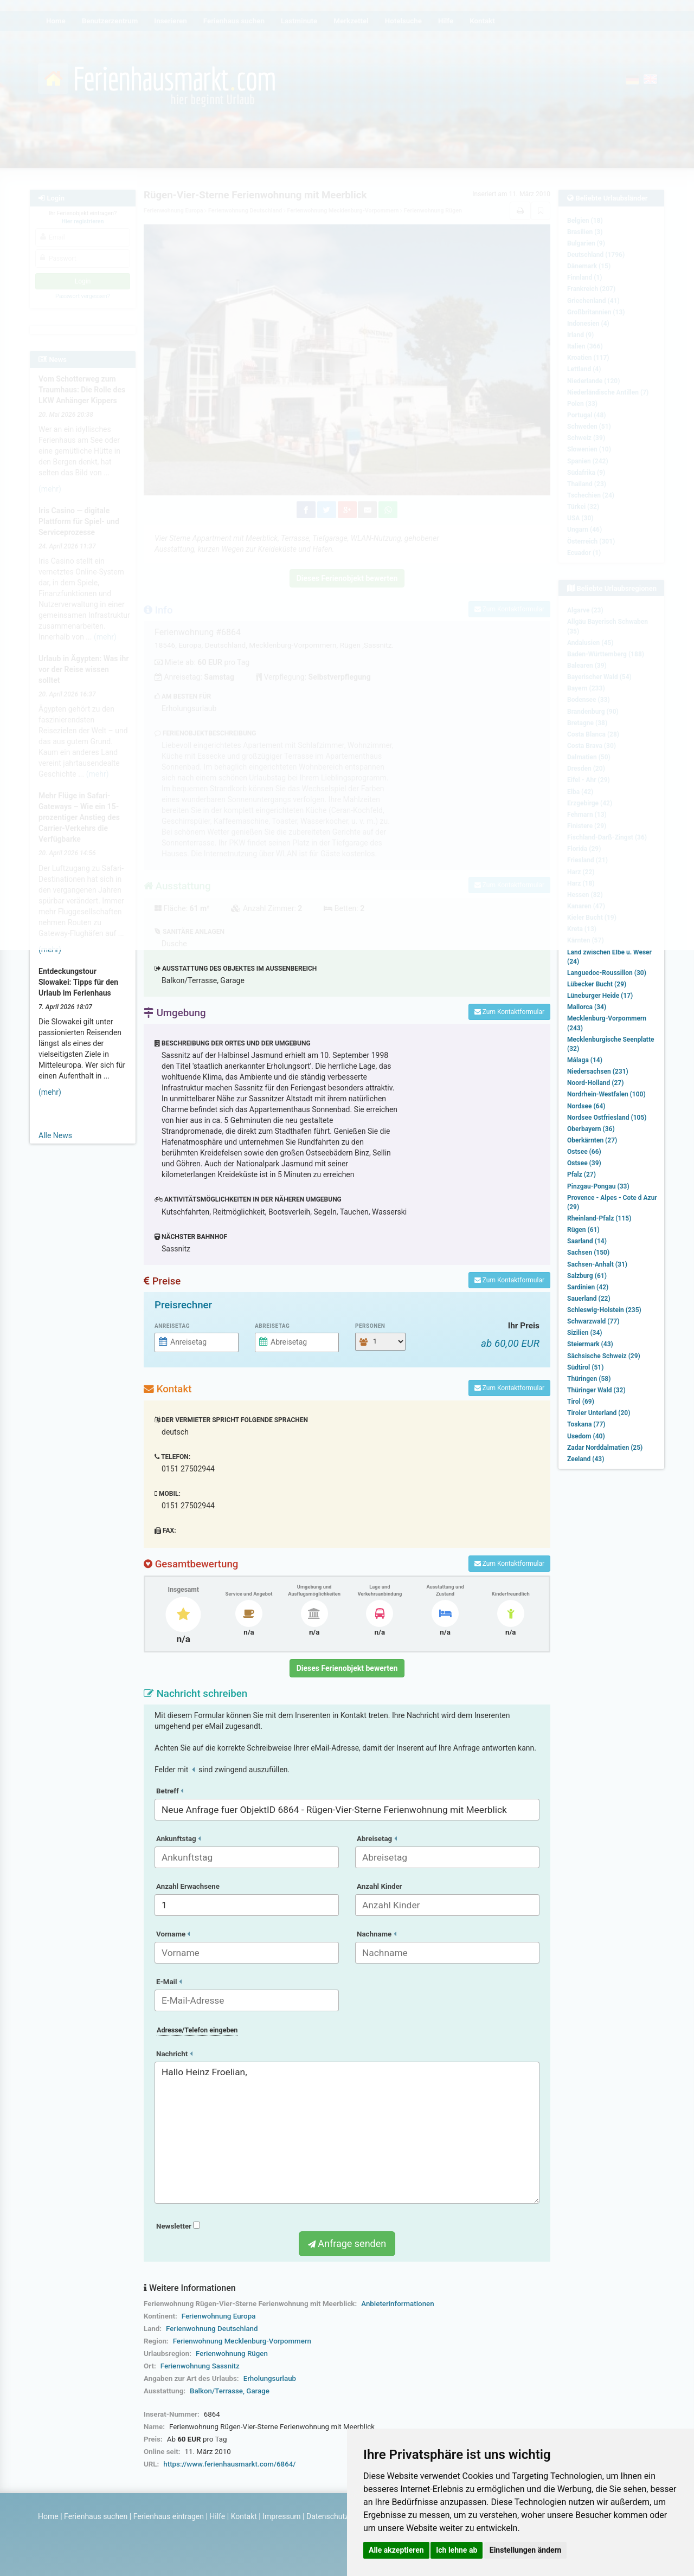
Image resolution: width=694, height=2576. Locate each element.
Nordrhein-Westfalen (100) (606, 1094)
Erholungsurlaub (269, 2378)
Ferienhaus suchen (95, 2516)
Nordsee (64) (586, 1106)
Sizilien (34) (584, 1333)
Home (48, 2516)
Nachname (376, 1934)
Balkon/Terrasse (216, 2391)
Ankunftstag (178, 1839)
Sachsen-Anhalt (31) (597, 1264)
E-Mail (169, 1982)
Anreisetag (172, 1326)
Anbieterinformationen (397, 2304)
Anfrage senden (347, 2243)
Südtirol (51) (585, 1367)
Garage (257, 2391)
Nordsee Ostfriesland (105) (607, 1117)
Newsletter (178, 2226)
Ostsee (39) (584, 1163)
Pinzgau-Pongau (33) (598, 1186)
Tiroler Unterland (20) (598, 1413)
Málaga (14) (584, 1060)
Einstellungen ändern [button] (526, 2550)
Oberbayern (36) (591, 1129)
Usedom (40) (586, 1436)
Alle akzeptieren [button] (396, 2550)
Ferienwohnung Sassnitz (200, 2366)
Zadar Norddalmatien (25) (604, 1447)
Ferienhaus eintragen (168, 2516)
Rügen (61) (583, 1230)
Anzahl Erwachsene (188, 1886)
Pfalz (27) (581, 1174)
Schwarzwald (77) (593, 1321)
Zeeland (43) (585, 1459)
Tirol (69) (580, 1401)
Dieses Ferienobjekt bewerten (347, 1668)
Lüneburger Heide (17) (600, 995)
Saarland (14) (587, 1241)
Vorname (173, 1934)
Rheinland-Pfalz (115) (599, 1218)
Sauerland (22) (589, 1298)
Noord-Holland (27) (595, 1083)
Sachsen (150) (588, 1252)
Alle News (55, 1135)
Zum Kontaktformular (509, 1012)
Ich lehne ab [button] (456, 2550)
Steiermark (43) (590, 1344)
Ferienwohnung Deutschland (212, 2329)
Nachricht (174, 2054)
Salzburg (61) (587, 1276)
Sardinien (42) (587, 1287)
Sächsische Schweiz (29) (603, 1356)
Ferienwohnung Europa (219, 2316)
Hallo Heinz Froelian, (347, 2133)
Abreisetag (272, 1326)
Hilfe (217, 2516)
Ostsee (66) (584, 1151)
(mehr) (49, 1092)
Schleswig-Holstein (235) (604, 1310)
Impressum (281, 2516)
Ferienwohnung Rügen (232, 2353)
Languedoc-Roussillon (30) (606, 973)
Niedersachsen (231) (597, 1071)
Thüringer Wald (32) (596, 1390)
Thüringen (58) (589, 1379)
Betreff (169, 1791)
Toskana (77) (586, 1424)
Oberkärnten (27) (592, 1140)
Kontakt (244, 2516)
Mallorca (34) (586, 1007)
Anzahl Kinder (379, 1886)
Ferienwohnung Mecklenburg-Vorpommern (242, 2341)
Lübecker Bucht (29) (596, 984)
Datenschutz (327, 2516)
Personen (370, 1326)
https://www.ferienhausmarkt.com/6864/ (229, 2464)
